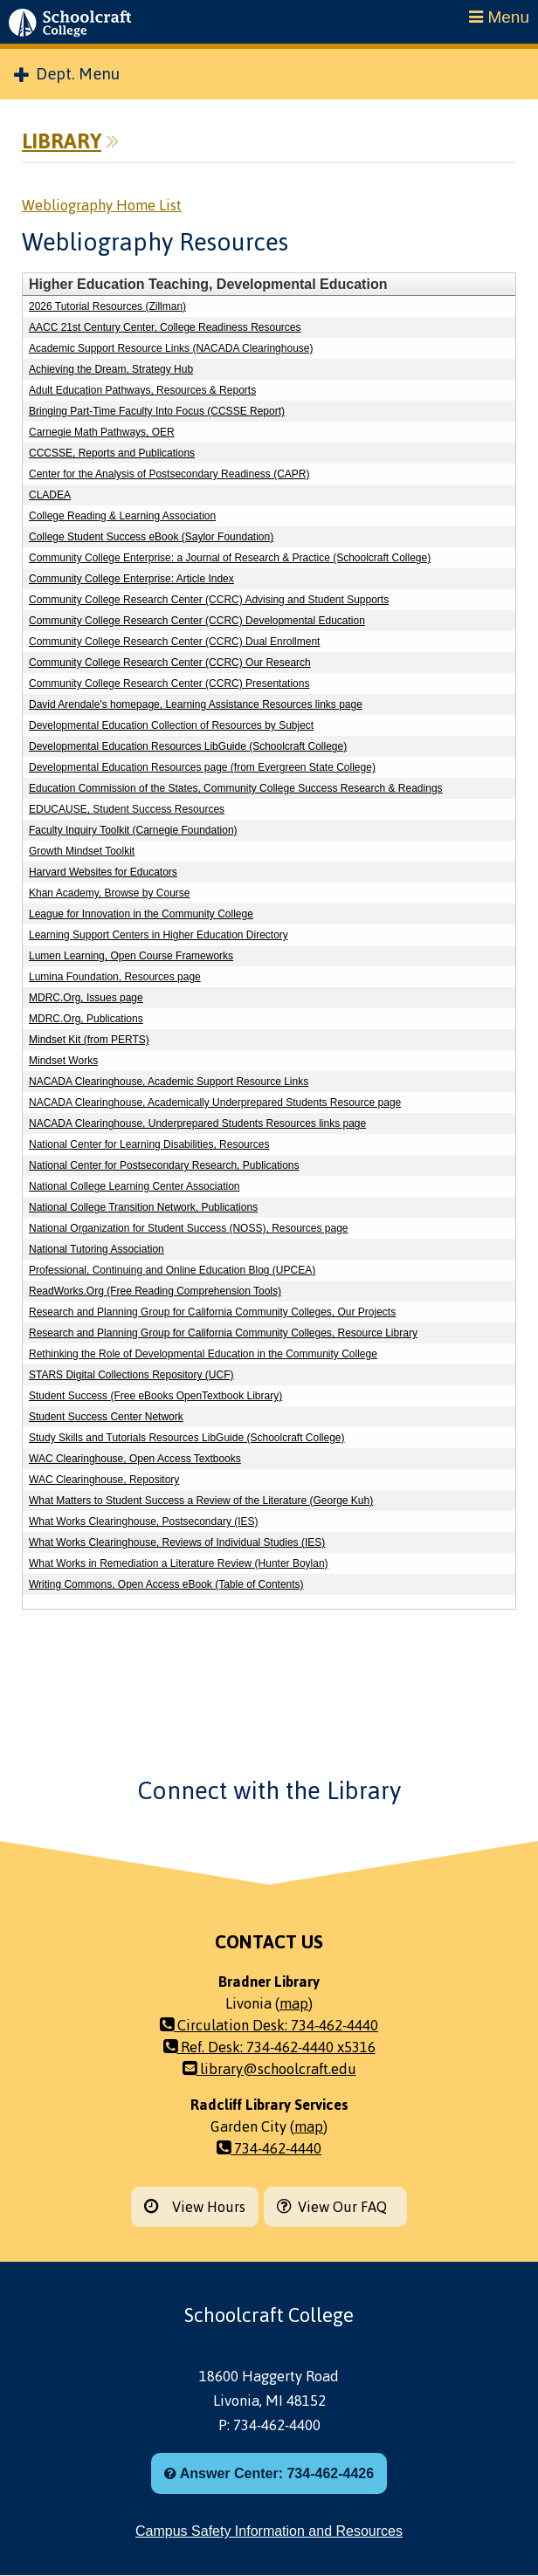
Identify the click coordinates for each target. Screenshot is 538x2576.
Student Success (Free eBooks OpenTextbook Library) (155, 1396)
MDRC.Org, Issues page (86, 998)
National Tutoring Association (96, 1249)
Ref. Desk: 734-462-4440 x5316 (269, 2047)
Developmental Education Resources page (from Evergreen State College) (202, 767)
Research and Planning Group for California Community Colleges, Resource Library (223, 1333)
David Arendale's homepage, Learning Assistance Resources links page (195, 704)
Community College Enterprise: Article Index (131, 579)
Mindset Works (63, 1060)
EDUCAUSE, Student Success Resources (126, 809)
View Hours (194, 2207)
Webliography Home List (102, 205)
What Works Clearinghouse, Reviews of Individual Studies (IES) (177, 1542)
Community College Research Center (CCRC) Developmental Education (197, 621)
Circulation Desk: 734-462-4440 (269, 2025)
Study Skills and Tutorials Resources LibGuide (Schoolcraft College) (187, 1438)
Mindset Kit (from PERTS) (89, 1040)
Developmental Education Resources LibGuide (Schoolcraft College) (188, 746)
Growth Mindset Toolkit (81, 851)
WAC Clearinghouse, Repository (104, 1479)
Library (61, 141)
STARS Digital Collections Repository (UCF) (131, 1375)
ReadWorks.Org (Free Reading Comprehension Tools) (155, 1291)
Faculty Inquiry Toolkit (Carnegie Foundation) (133, 830)
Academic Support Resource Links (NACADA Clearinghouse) (171, 348)
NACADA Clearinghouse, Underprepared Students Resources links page (197, 1123)
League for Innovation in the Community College (141, 914)
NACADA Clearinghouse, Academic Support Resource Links (168, 1081)
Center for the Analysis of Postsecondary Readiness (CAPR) (169, 474)
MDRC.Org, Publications (86, 1019)
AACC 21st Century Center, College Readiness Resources (164, 327)
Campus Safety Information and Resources (269, 2531)
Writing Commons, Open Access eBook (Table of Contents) (166, 1584)
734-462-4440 (269, 2148)
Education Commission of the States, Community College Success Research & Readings (236, 788)
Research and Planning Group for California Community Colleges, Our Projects (212, 1312)
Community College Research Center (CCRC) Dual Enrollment (174, 641)
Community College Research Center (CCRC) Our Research (170, 662)
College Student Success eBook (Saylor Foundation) (151, 537)
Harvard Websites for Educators (103, 872)
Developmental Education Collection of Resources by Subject (171, 725)
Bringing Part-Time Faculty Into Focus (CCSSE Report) (157, 411)
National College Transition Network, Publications (143, 1207)
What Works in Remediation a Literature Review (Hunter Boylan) (178, 1563)
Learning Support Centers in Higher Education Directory (158, 935)
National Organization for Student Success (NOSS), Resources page (188, 1228)
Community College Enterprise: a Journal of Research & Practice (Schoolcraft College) (230, 558)
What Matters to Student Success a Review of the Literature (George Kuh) (201, 1500)
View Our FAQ (335, 2207)
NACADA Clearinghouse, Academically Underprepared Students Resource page (215, 1102)
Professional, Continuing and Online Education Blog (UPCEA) (172, 1270)
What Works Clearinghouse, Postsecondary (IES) (144, 1521)
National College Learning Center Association (134, 1186)
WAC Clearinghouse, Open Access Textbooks (135, 1459)
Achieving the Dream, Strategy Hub (111, 369)
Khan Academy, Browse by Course (109, 893)
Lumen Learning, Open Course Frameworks (131, 956)
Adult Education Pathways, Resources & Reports (142, 390)
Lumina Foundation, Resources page (115, 977)
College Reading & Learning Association (122, 516)
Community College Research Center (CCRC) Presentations (169, 683)
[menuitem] (269, 74)
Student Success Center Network (106, 1417)
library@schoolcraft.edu (269, 2069)
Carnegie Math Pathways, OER (102, 432)
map (293, 2003)
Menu (499, 17)
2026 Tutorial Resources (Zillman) (107, 306)
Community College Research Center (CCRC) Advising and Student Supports (209, 600)
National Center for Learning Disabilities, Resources (149, 1144)
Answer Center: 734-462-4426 (269, 2473)
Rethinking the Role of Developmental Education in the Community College (203, 1354)
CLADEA (50, 495)
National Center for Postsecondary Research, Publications (164, 1165)
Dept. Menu (67, 74)
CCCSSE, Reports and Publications (112, 453)
